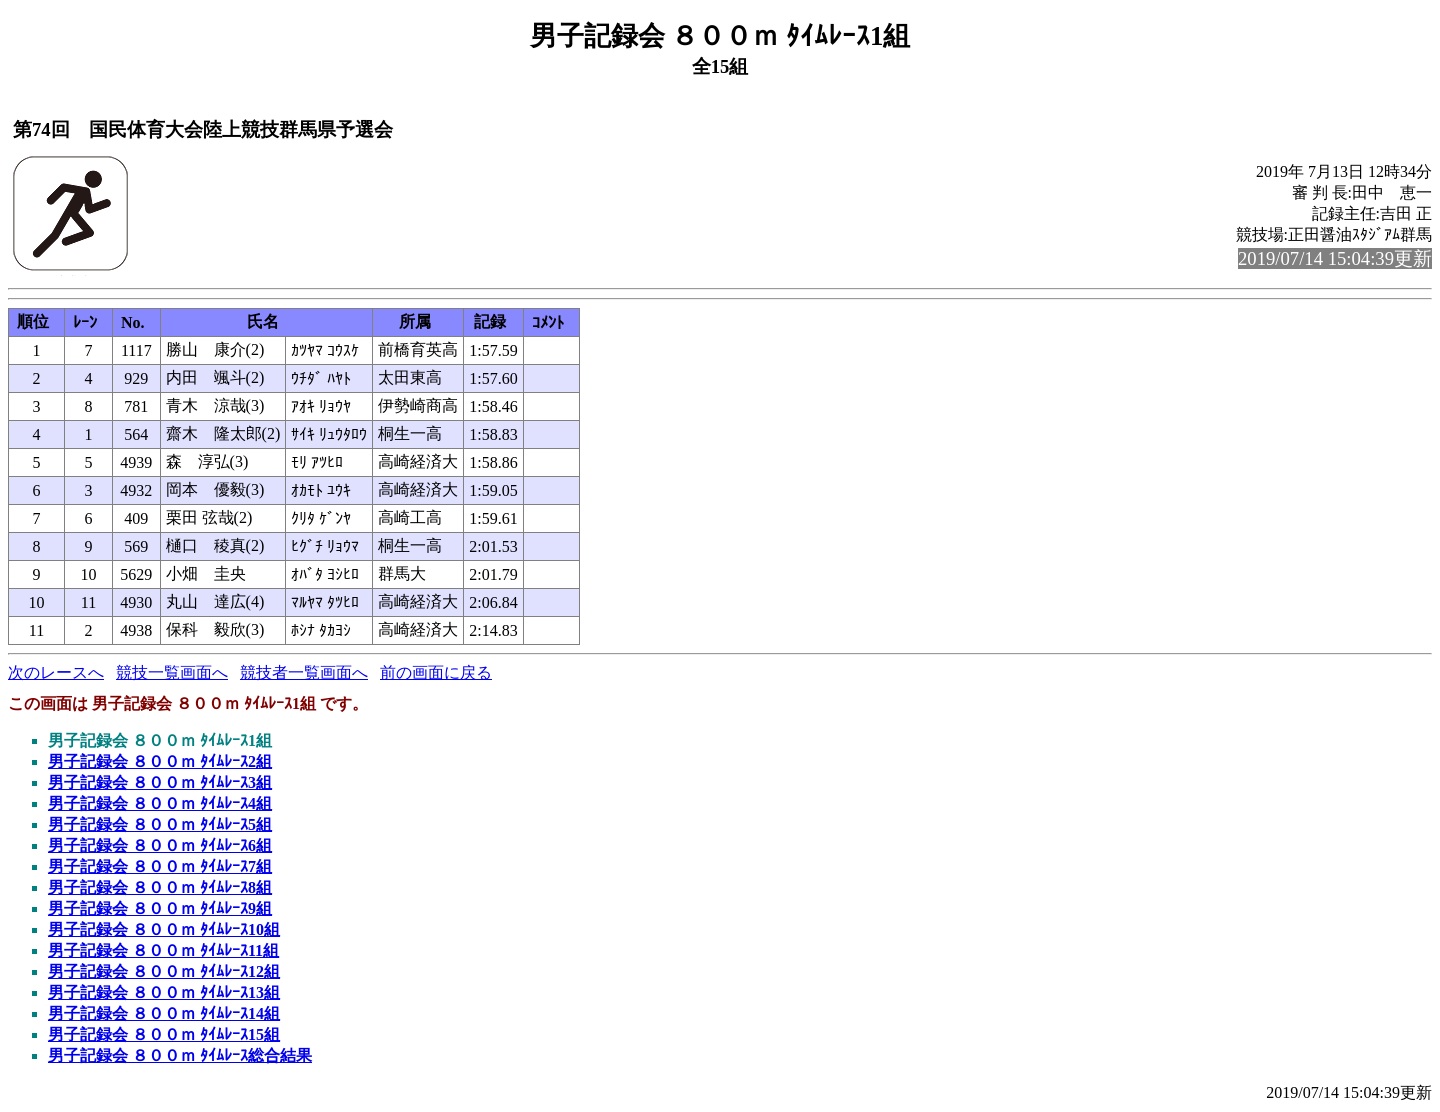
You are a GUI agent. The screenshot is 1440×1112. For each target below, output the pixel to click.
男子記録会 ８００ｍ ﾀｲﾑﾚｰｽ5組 (160, 824)
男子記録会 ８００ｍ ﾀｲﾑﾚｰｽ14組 (164, 1013)
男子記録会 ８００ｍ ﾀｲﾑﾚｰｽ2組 (160, 761)
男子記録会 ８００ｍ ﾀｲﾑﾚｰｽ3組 (160, 782)
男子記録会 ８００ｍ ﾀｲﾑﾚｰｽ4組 (160, 803)
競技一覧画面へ (172, 672)
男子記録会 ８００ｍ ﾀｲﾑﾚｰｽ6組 (160, 845)
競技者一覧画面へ (304, 672)
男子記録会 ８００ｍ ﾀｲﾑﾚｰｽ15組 (164, 1034)
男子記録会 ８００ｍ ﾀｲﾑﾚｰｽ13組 (164, 992)
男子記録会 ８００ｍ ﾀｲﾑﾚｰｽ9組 (160, 908)
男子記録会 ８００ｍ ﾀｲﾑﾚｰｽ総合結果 (180, 1055)
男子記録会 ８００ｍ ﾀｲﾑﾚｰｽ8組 (160, 887)
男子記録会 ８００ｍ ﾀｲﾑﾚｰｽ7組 (160, 866)
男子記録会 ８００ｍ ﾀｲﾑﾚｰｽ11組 (163, 950)
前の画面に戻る (436, 672)
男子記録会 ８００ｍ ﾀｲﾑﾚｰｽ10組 (164, 929)
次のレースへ (56, 672)
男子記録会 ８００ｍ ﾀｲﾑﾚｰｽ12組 (164, 971)
